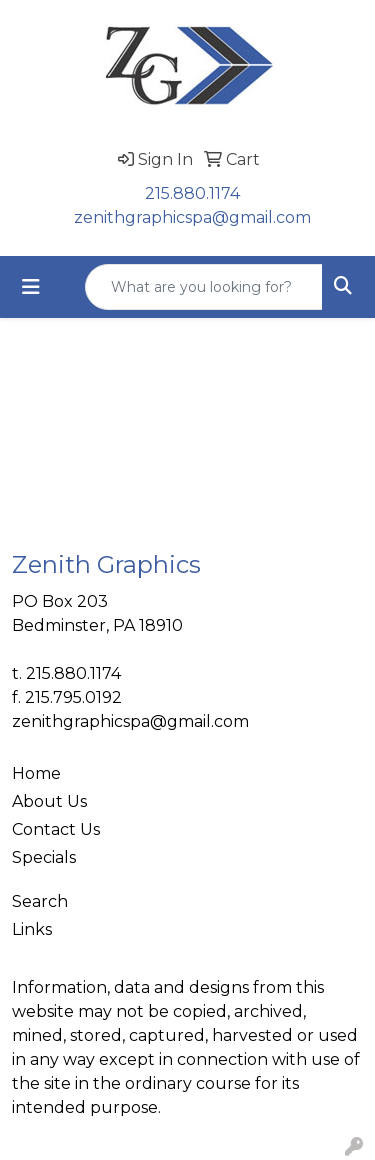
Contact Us (56, 829)
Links (32, 929)
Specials (44, 857)
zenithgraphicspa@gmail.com (192, 217)
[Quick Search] (204, 287)
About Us (49, 801)
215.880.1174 (192, 193)
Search (40, 901)
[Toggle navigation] (31, 287)
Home (36, 773)
